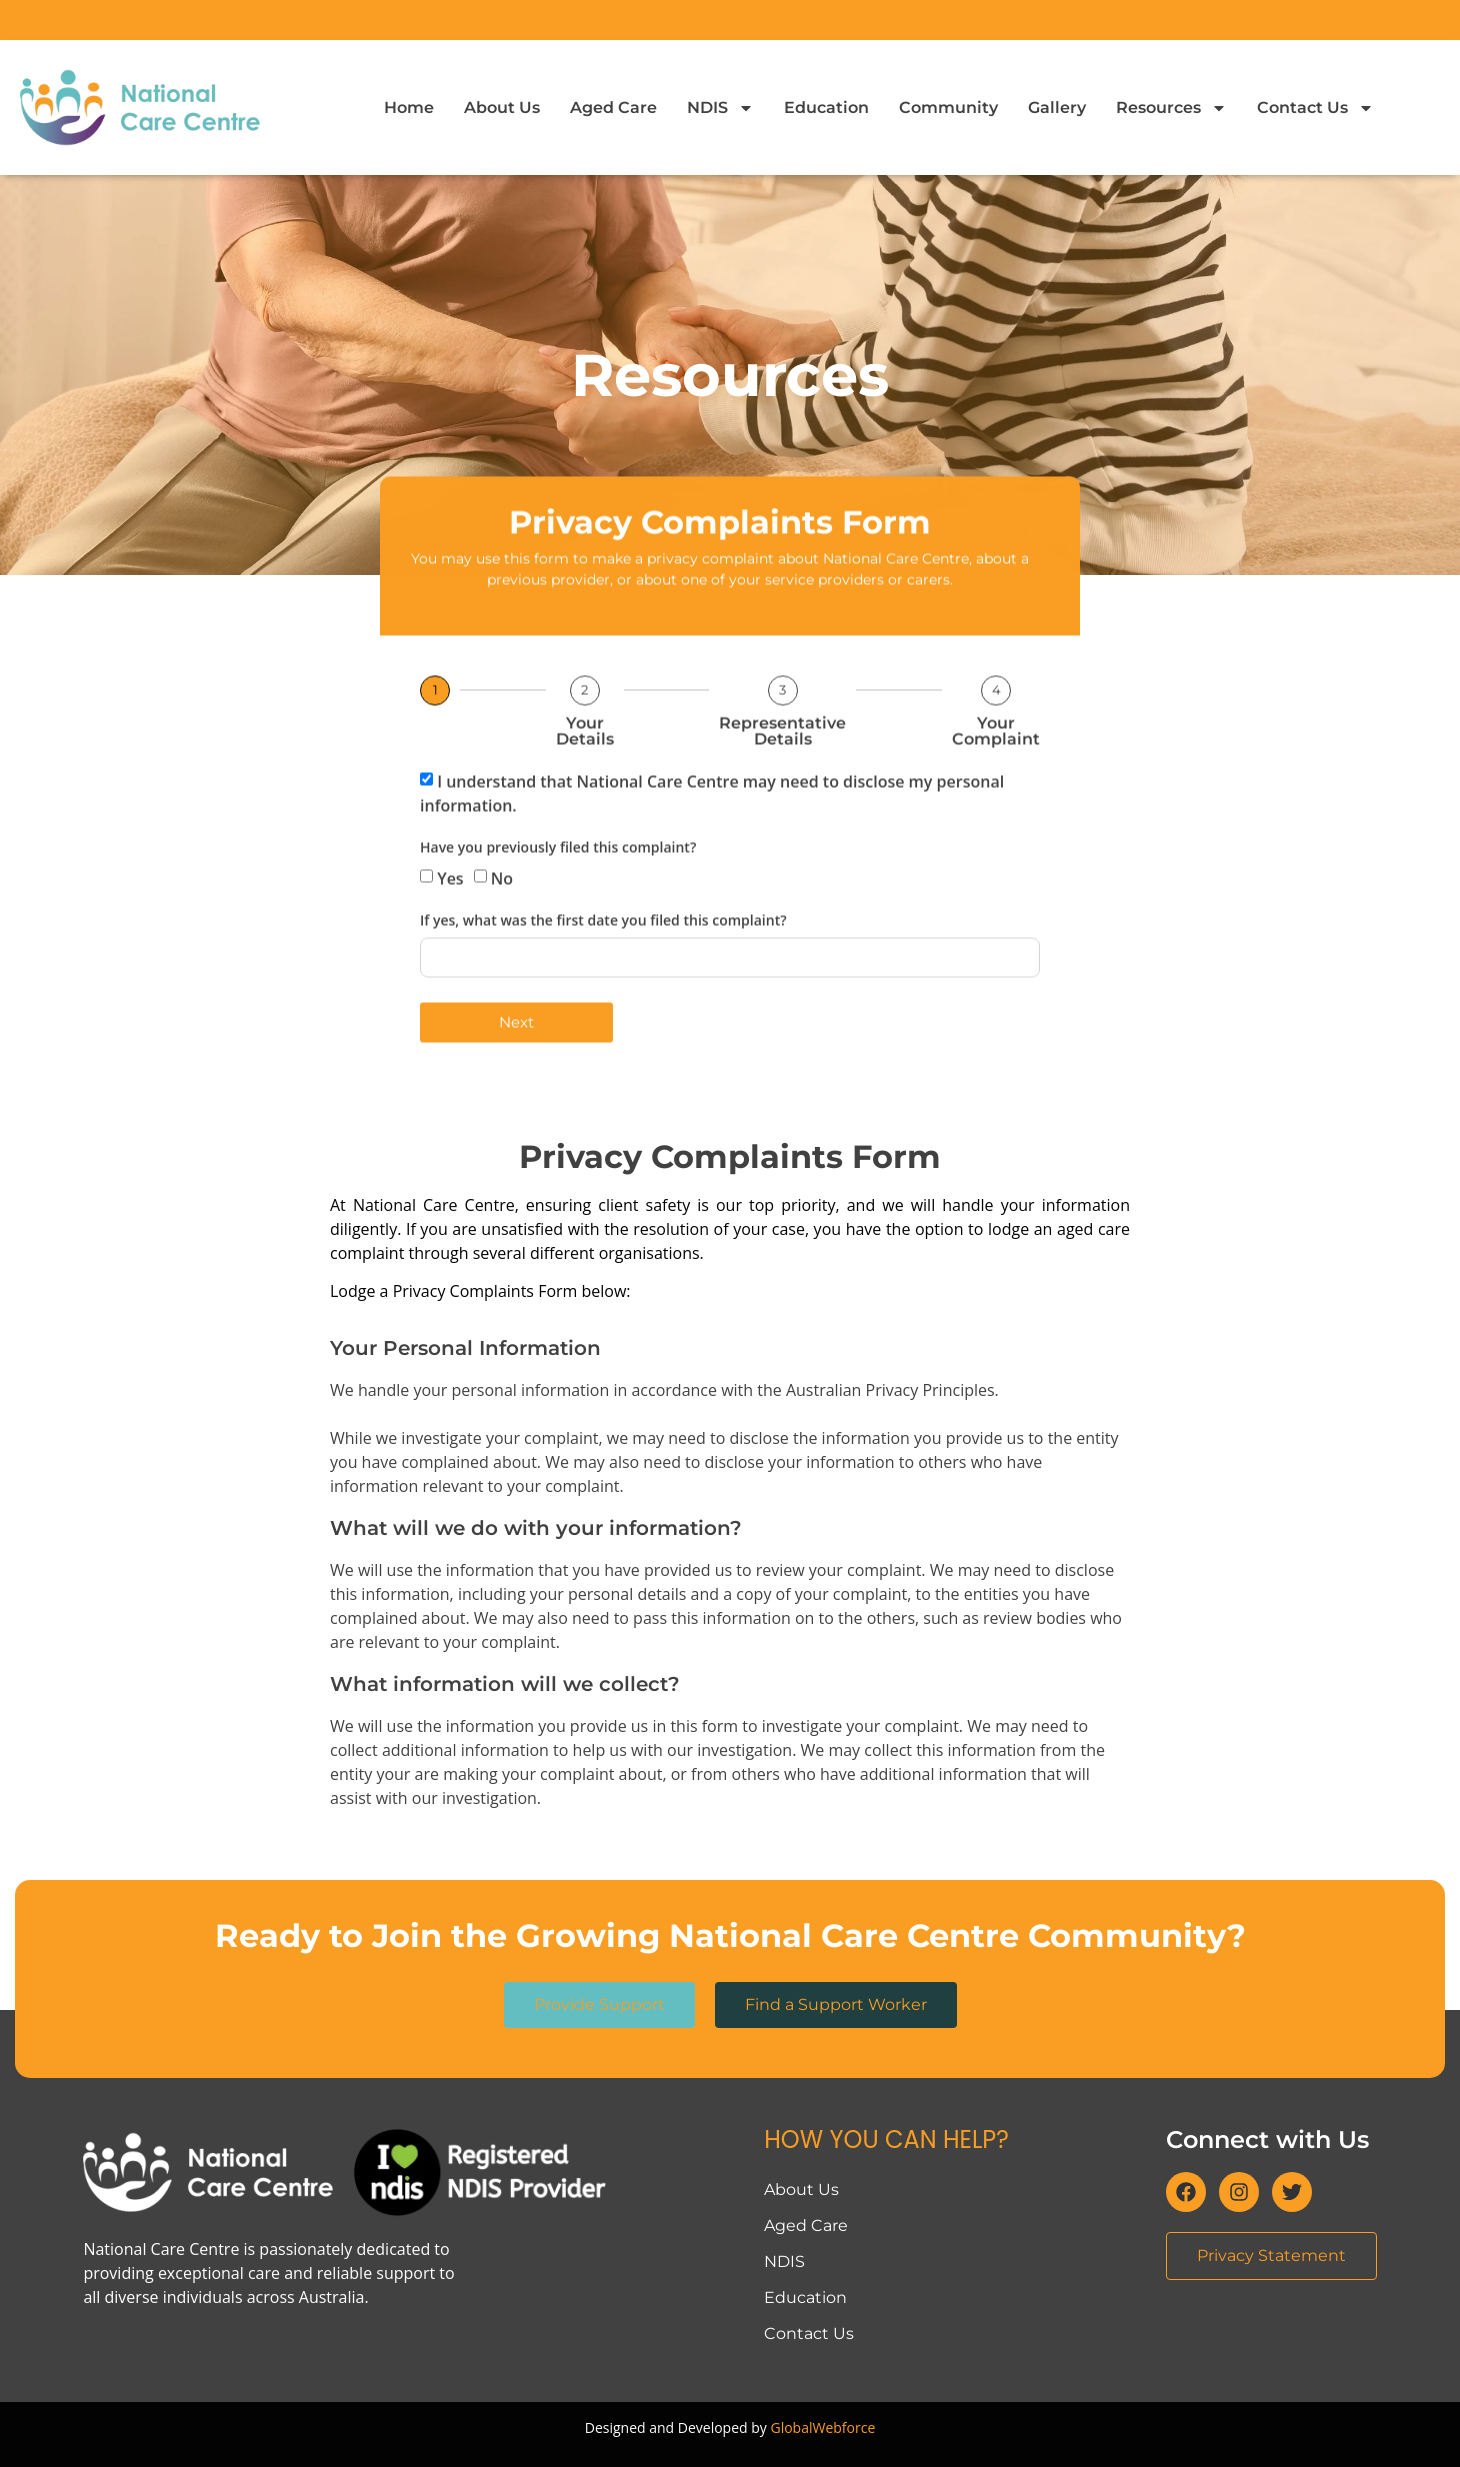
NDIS (720, 108)
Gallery (1057, 107)
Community (948, 107)
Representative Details (782, 771)
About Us (502, 107)
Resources (1171, 108)
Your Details (585, 771)
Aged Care (613, 107)
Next (516, 1062)
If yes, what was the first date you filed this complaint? (603, 961)
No (502, 918)
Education (826, 107)
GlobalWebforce (822, 2427)
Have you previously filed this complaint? (558, 888)
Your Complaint (996, 771)
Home (409, 107)
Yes (450, 918)
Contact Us (1315, 108)
